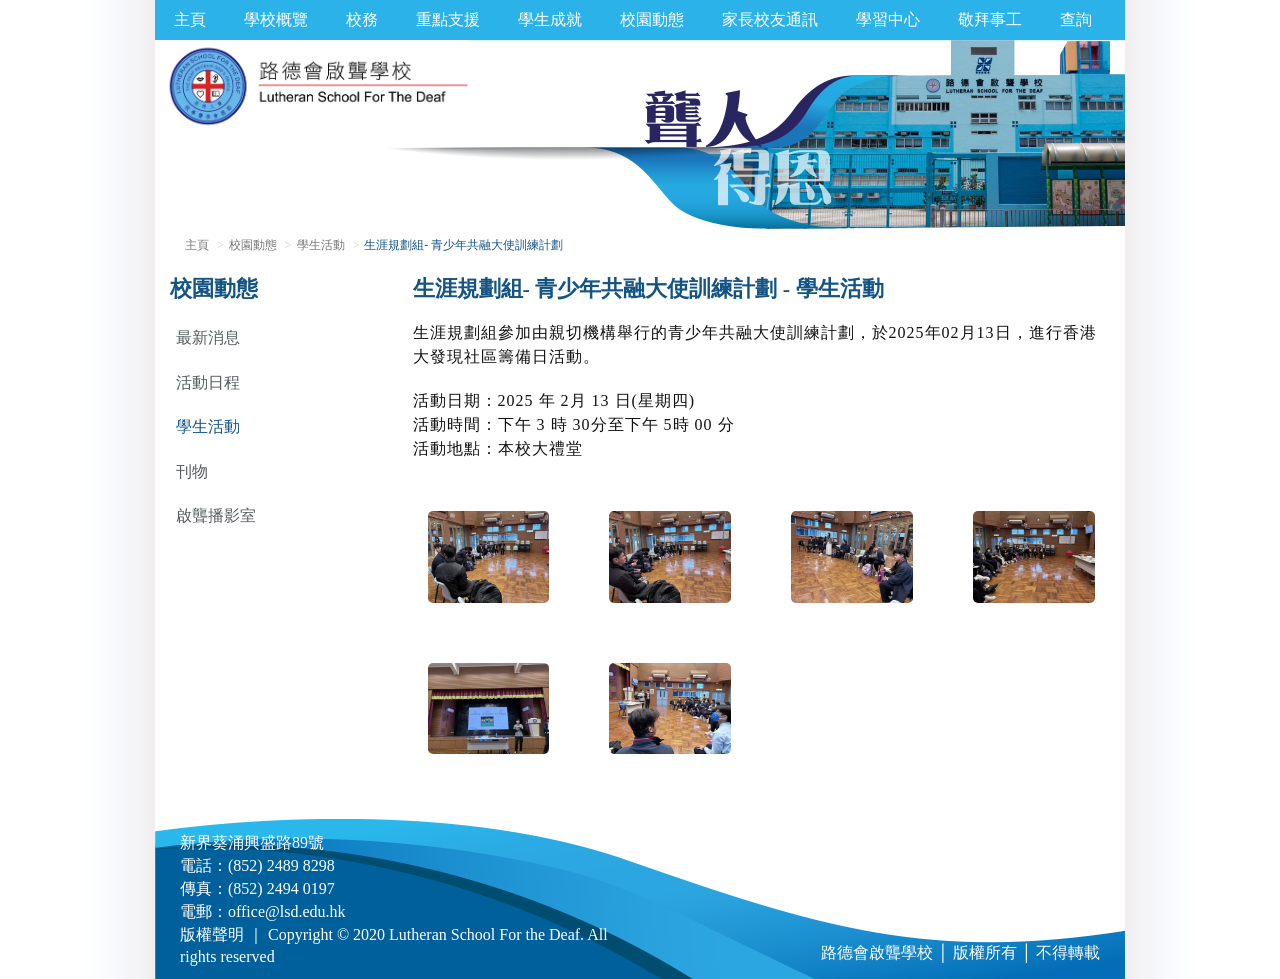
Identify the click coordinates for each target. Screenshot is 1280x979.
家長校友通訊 (770, 19)
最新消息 (208, 337)
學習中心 (888, 19)
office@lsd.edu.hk (287, 911)
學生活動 (321, 245)
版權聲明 (212, 934)
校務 (362, 19)
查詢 (1076, 19)
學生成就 (550, 19)
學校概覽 (276, 19)
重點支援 (448, 19)
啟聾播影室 (216, 515)
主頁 (190, 19)
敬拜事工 (990, 19)
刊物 (192, 471)
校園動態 (652, 19)
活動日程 (208, 382)
